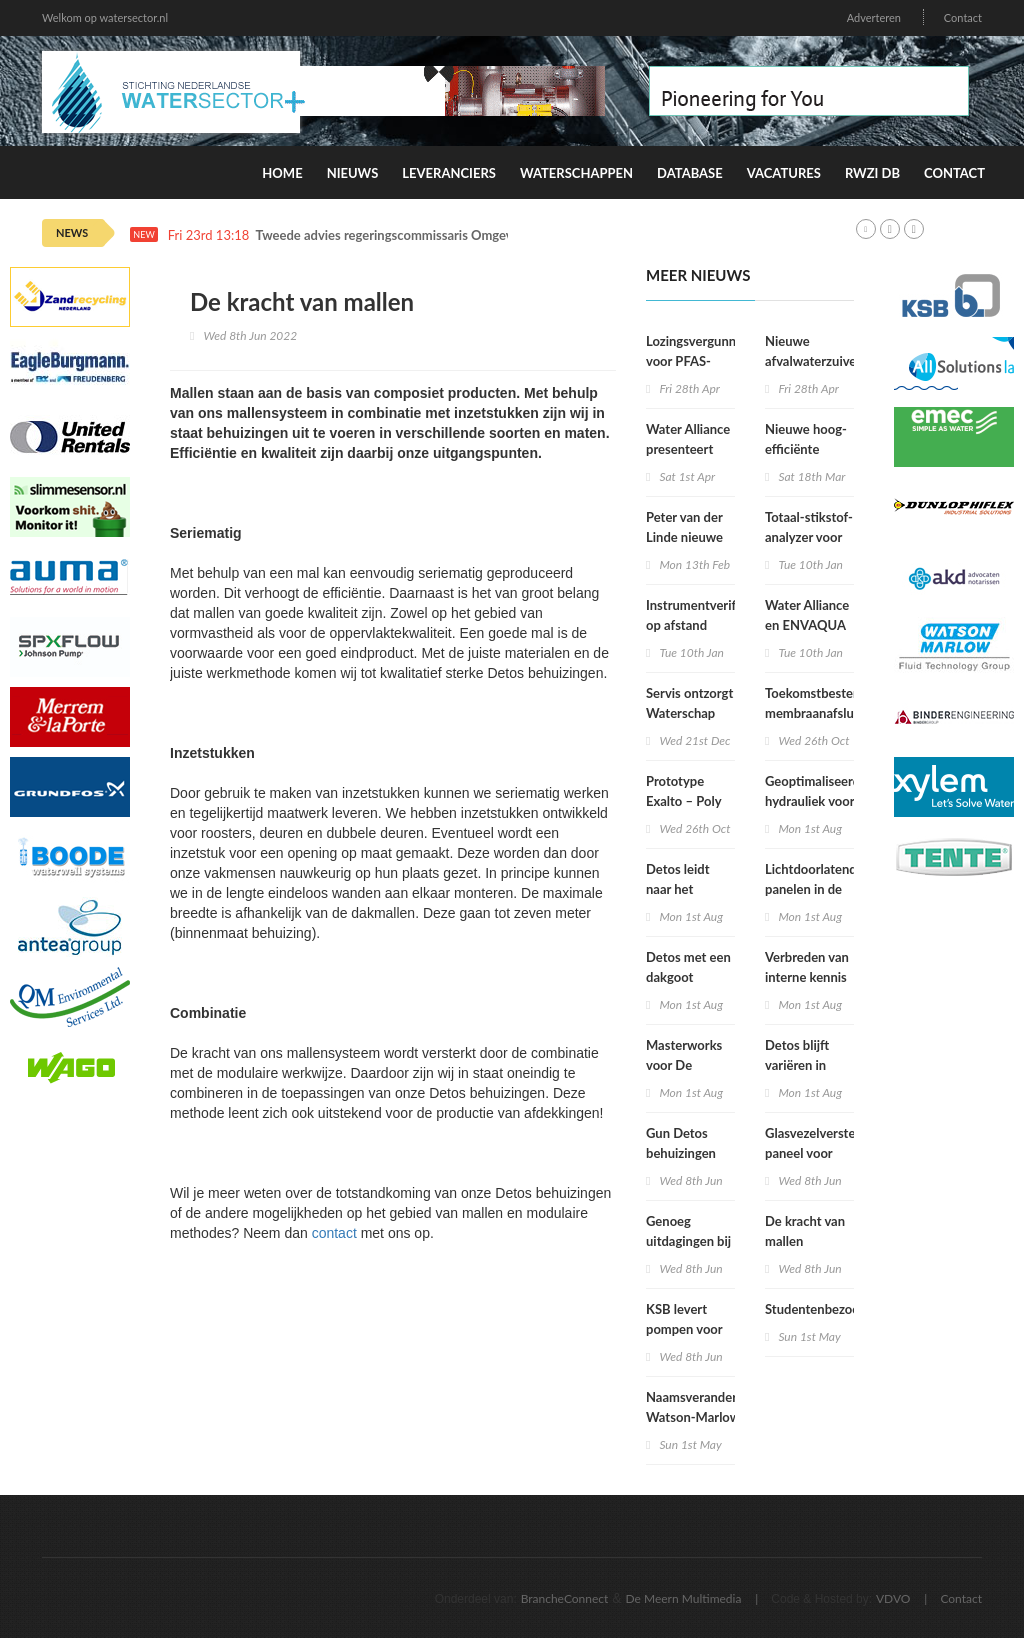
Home (282, 173)
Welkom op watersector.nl (105, 17)
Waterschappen (576, 173)
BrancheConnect (565, 1598)
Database (690, 173)
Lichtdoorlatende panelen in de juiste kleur (814, 889)
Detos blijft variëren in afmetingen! (799, 1065)
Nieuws (353, 173)
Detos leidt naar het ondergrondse (686, 889)
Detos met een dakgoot (688, 967)
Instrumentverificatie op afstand (706, 615)
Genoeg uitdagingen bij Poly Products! (688, 1241)
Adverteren (874, 17)
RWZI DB (872, 173)
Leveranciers (449, 173)
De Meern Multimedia (684, 1598)
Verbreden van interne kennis (807, 967)
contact (334, 1233)
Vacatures (784, 173)
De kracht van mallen (805, 1231)
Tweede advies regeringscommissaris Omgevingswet (407, 235)
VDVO (893, 1598)
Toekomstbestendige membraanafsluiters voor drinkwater (825, 713)
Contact (963, 17)
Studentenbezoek (815, 1309)
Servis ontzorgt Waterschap (689, 703)
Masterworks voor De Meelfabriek (684, 1065)
